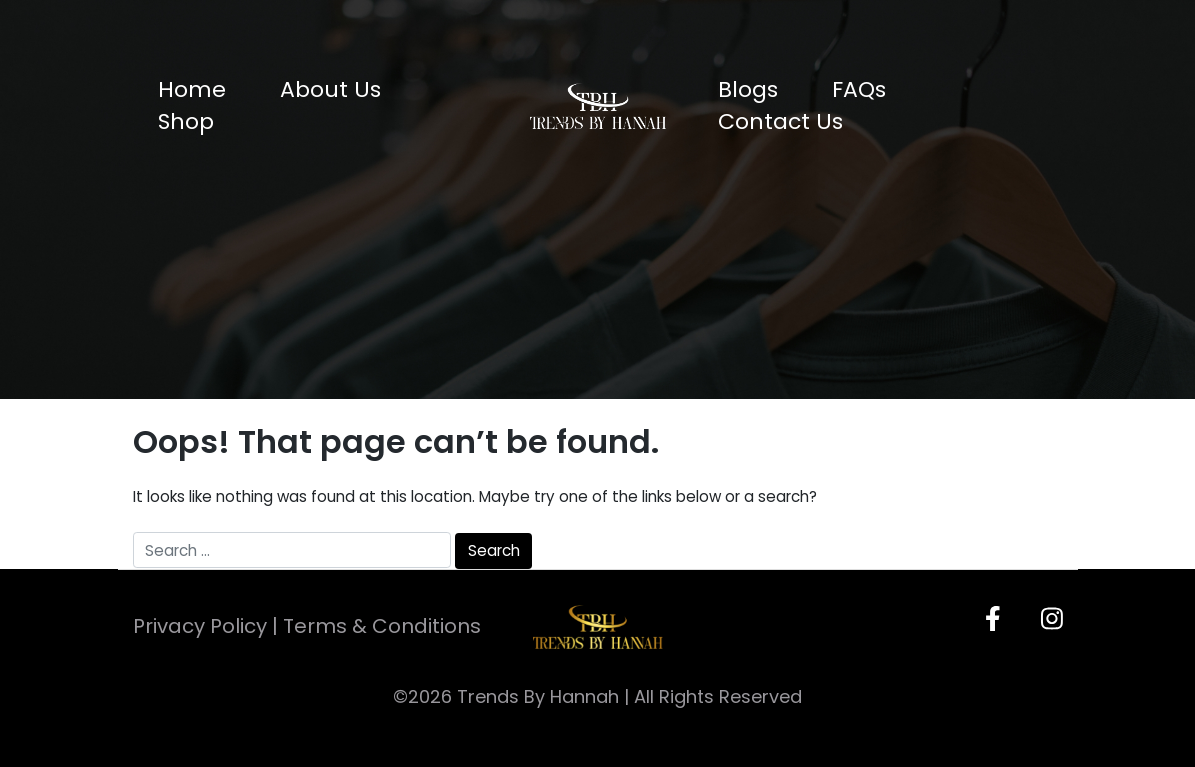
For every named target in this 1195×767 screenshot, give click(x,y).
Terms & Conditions (382, 626)
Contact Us (780, 121)
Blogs (748, 89)
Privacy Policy (200, 626)
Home (192, 89)
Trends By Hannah (538, 696)
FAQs (859, 89)
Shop (186, 121)
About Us (330, 89)
